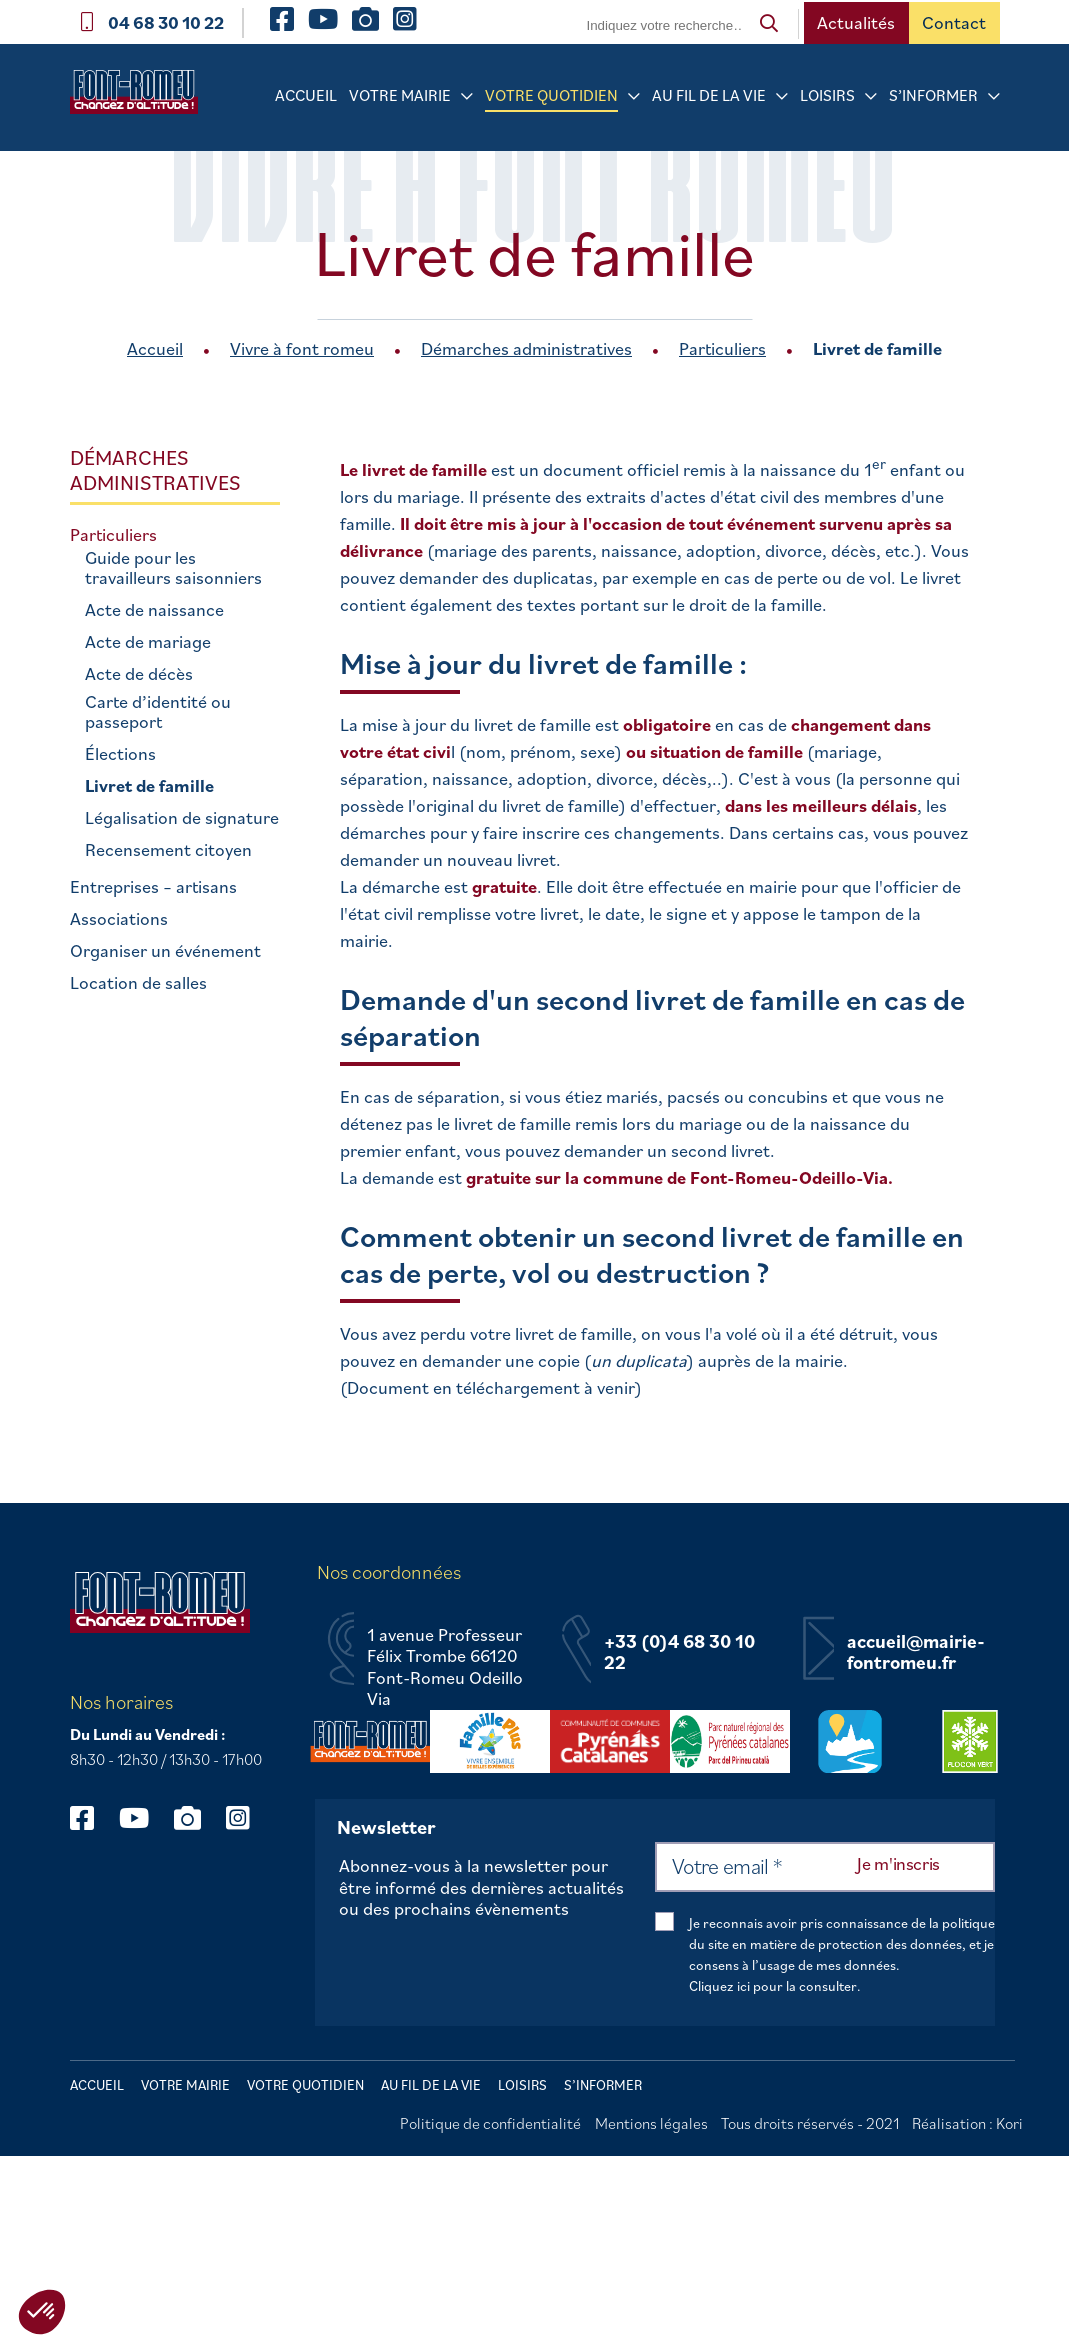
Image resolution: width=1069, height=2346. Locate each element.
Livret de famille (149, 786)
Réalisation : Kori (967, 2123)
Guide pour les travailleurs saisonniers (173, 568)
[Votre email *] (825, 1867)
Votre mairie (400, 95)
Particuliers (722, 348)
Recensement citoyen (168, 850)
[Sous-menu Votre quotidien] (634, 96)
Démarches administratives (526, 348)
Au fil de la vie (709, 95)
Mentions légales (651, 2123)
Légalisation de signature (182, 818)
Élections (120, 754)
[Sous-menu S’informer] (994, 96)
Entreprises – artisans (153, 887)
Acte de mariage (148, 642)
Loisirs (827, 95)
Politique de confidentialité (490, 2123)
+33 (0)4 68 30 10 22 (679, 1652)
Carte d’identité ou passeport (158, 712)
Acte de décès (139, 674)
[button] (42, 2312)
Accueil (306, 95)
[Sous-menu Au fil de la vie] (782, 96)
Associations (119, 919)
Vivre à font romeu (302, 348)
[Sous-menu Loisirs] (871, 96)
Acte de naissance (154, 610)
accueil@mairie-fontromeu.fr (916, 1652)
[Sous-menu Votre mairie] (467, 96)
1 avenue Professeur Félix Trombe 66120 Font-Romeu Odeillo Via (445, 1667)
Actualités (856, 22)
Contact (954, 22)
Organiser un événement (165, 951)
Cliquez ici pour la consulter (773, 1986)
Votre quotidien (551, 95)
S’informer (933, 95)
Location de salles (138, 983)
